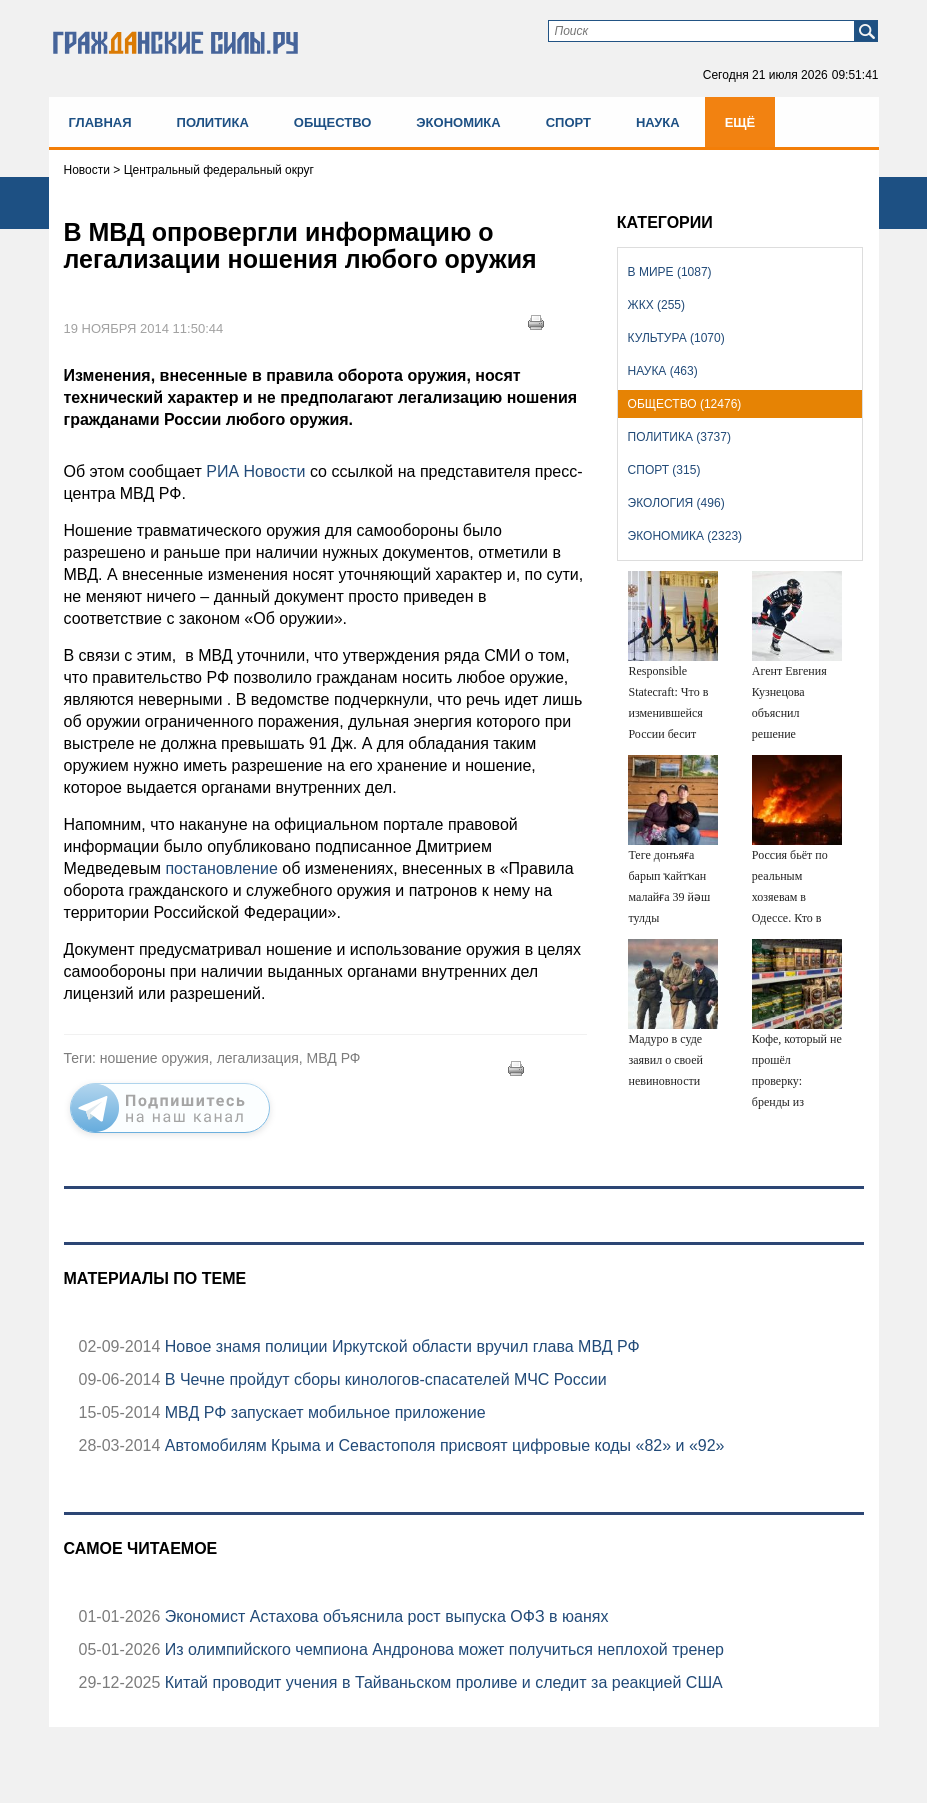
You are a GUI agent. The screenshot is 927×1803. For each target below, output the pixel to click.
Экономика (458, 122)
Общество (333, 122)
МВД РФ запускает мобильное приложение (322, 1412)
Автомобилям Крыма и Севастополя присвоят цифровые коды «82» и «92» (442, 1445)
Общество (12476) (685, 404)
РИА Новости (255, 471)
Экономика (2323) (685, 536)
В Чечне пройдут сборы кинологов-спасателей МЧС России (383, 1379)
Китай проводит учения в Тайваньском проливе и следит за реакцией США (441, 1682)
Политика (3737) (679, 437)
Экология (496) (676, 503)
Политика (213, 122)
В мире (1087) (670, 272)
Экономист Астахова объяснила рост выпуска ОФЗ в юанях (384, 1616)
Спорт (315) (664, 470)
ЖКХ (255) (656, 305)
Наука (658, 122)
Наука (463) (663, 371)
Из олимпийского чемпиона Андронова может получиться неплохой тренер (442, 1649)
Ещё (740, 122)
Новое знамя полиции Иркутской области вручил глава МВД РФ (399, 1346)
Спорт (568, 122)
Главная (100, 122)
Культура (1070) (676, 338)
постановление (221, 868)
